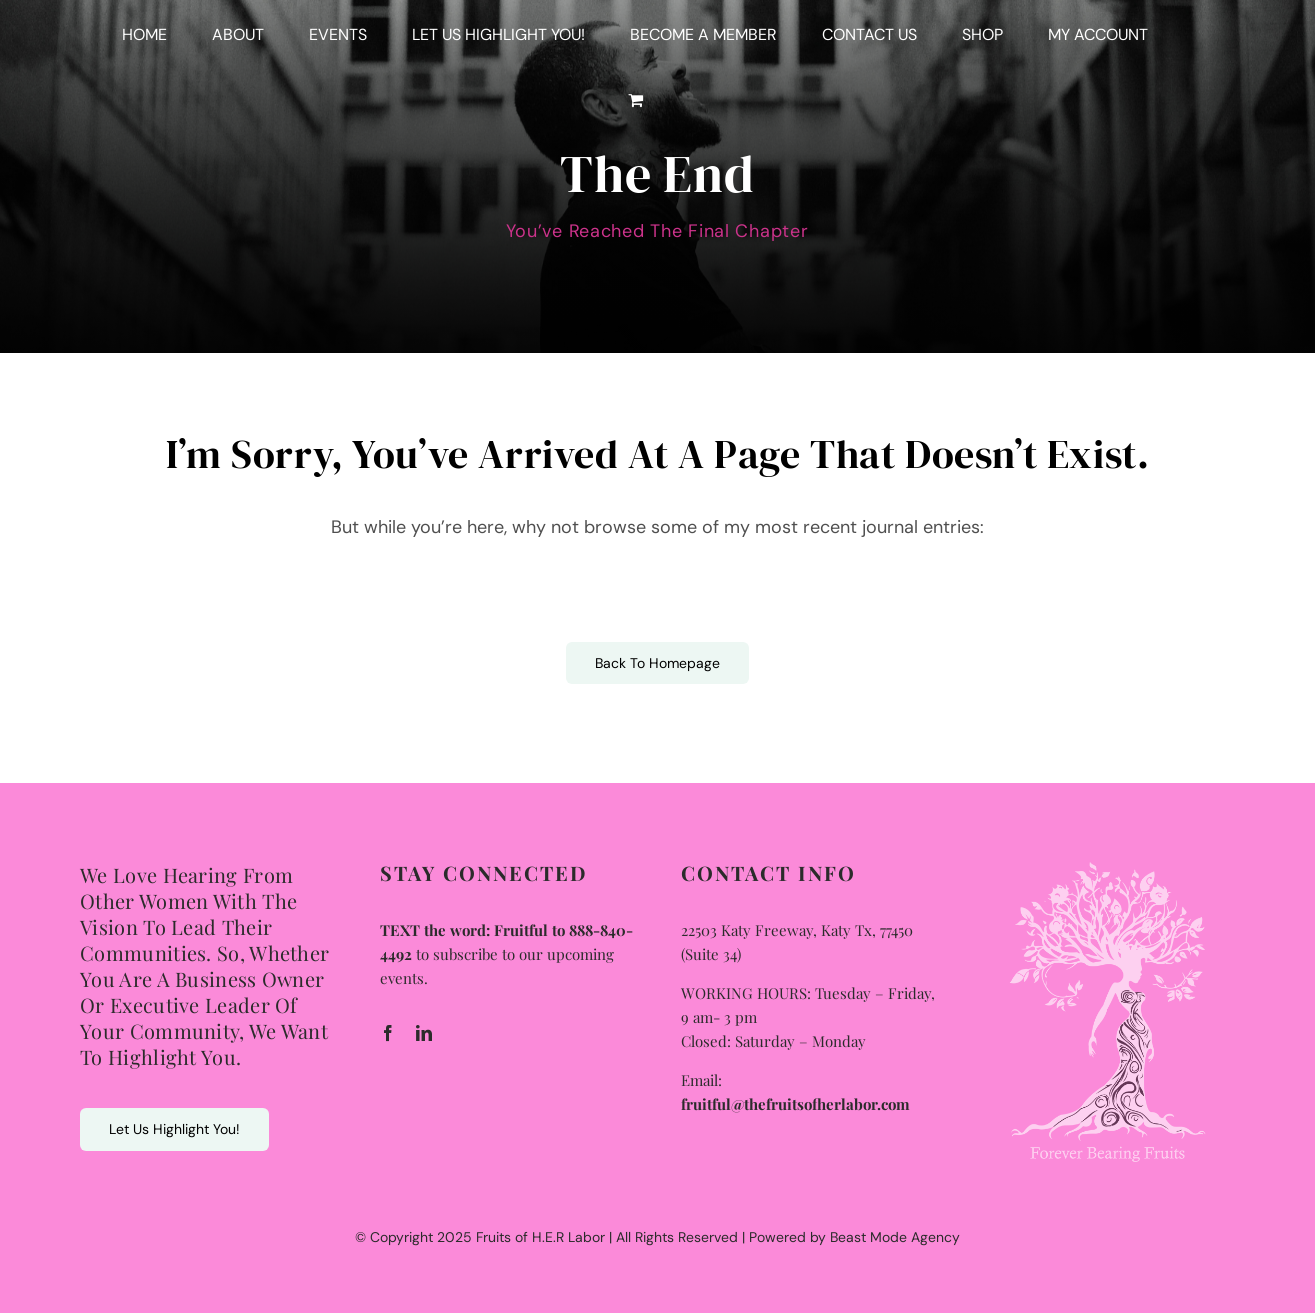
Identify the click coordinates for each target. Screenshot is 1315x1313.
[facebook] (388, 1033)
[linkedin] (424, 1033)
